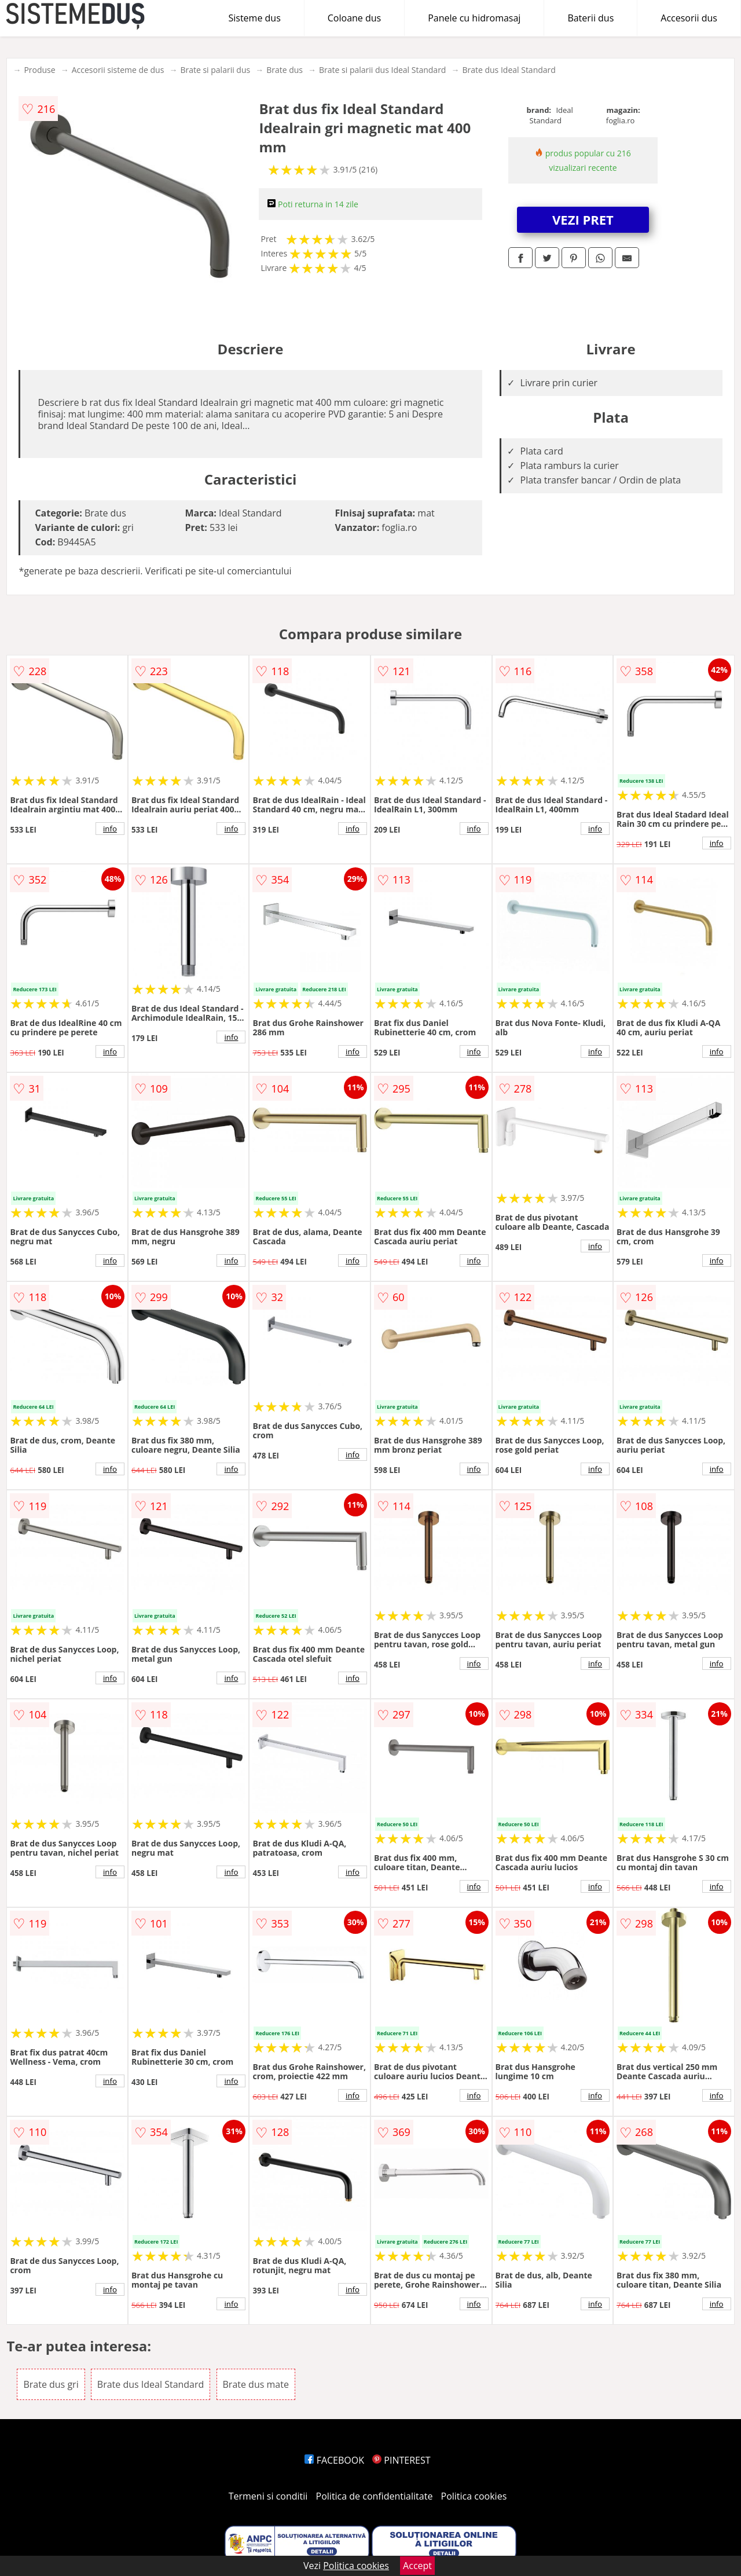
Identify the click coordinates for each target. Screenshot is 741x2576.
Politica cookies (474, 2496)
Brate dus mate (256, 2384)
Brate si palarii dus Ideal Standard (382, 69)
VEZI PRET (583, 219)
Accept (417, 2565)
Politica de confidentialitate (374, 2496)
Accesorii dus (689, 18)
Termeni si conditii (268, 2496)
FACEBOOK (334, 2460)
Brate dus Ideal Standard (508, 69)
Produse (39, 69)
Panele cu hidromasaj (474, 18)
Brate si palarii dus (215, 69)
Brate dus (284, 69)
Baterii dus (590, 18)
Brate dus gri (50, 2384)
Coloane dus (354, 18)
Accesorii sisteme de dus (118, 69)
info (110, 828)
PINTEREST (401, 2460)
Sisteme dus (254, 18)
